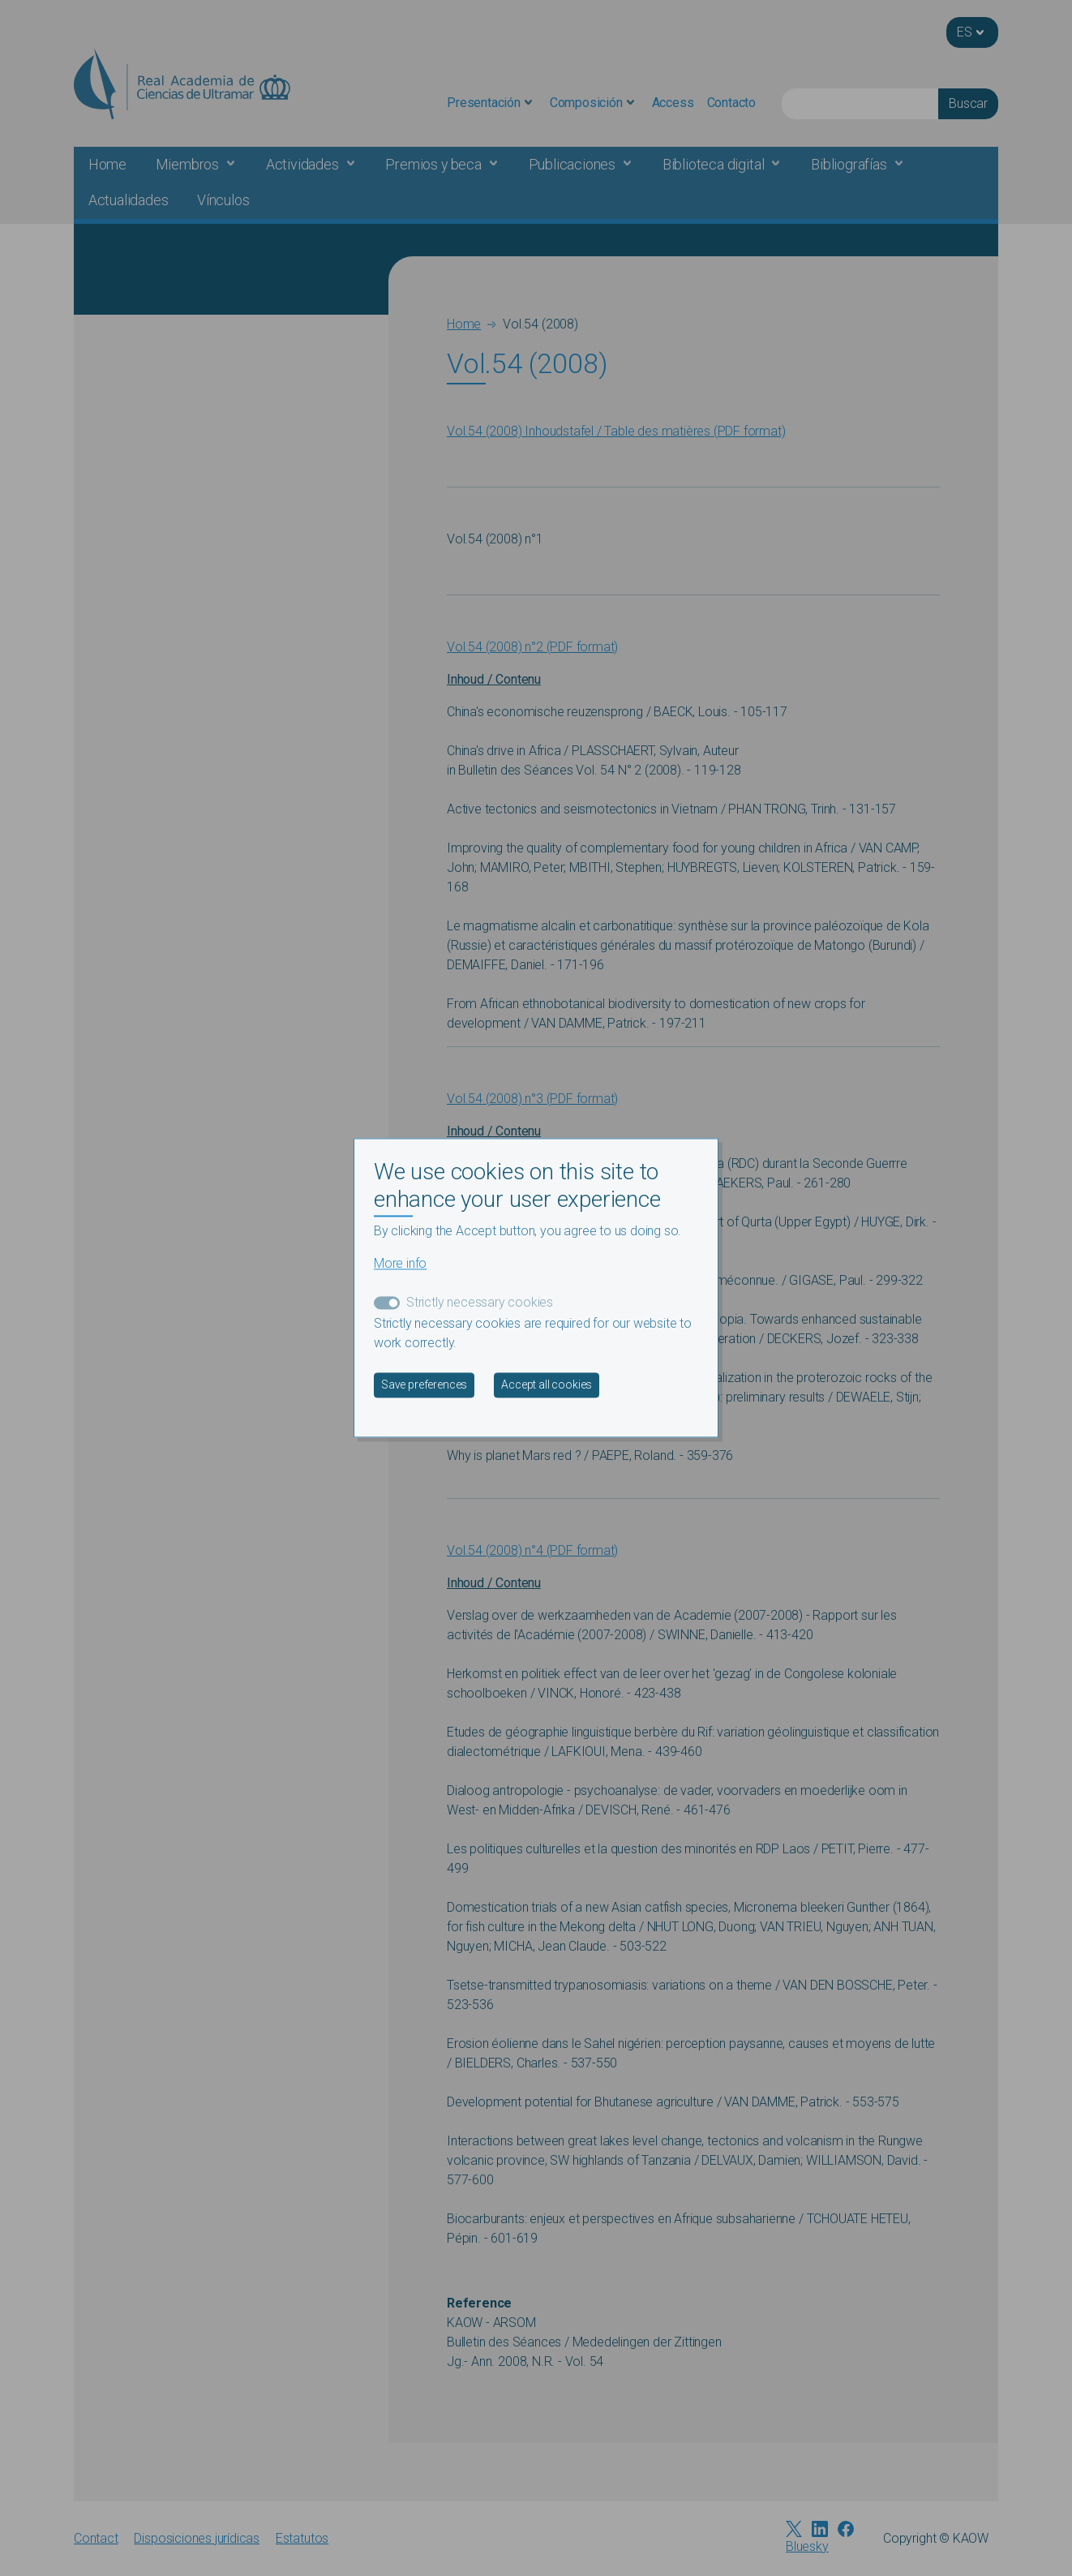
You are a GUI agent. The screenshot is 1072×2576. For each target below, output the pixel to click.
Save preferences (424, 1385)
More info (400, 1264)
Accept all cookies (546, 1385)
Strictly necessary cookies (479, 1303)
